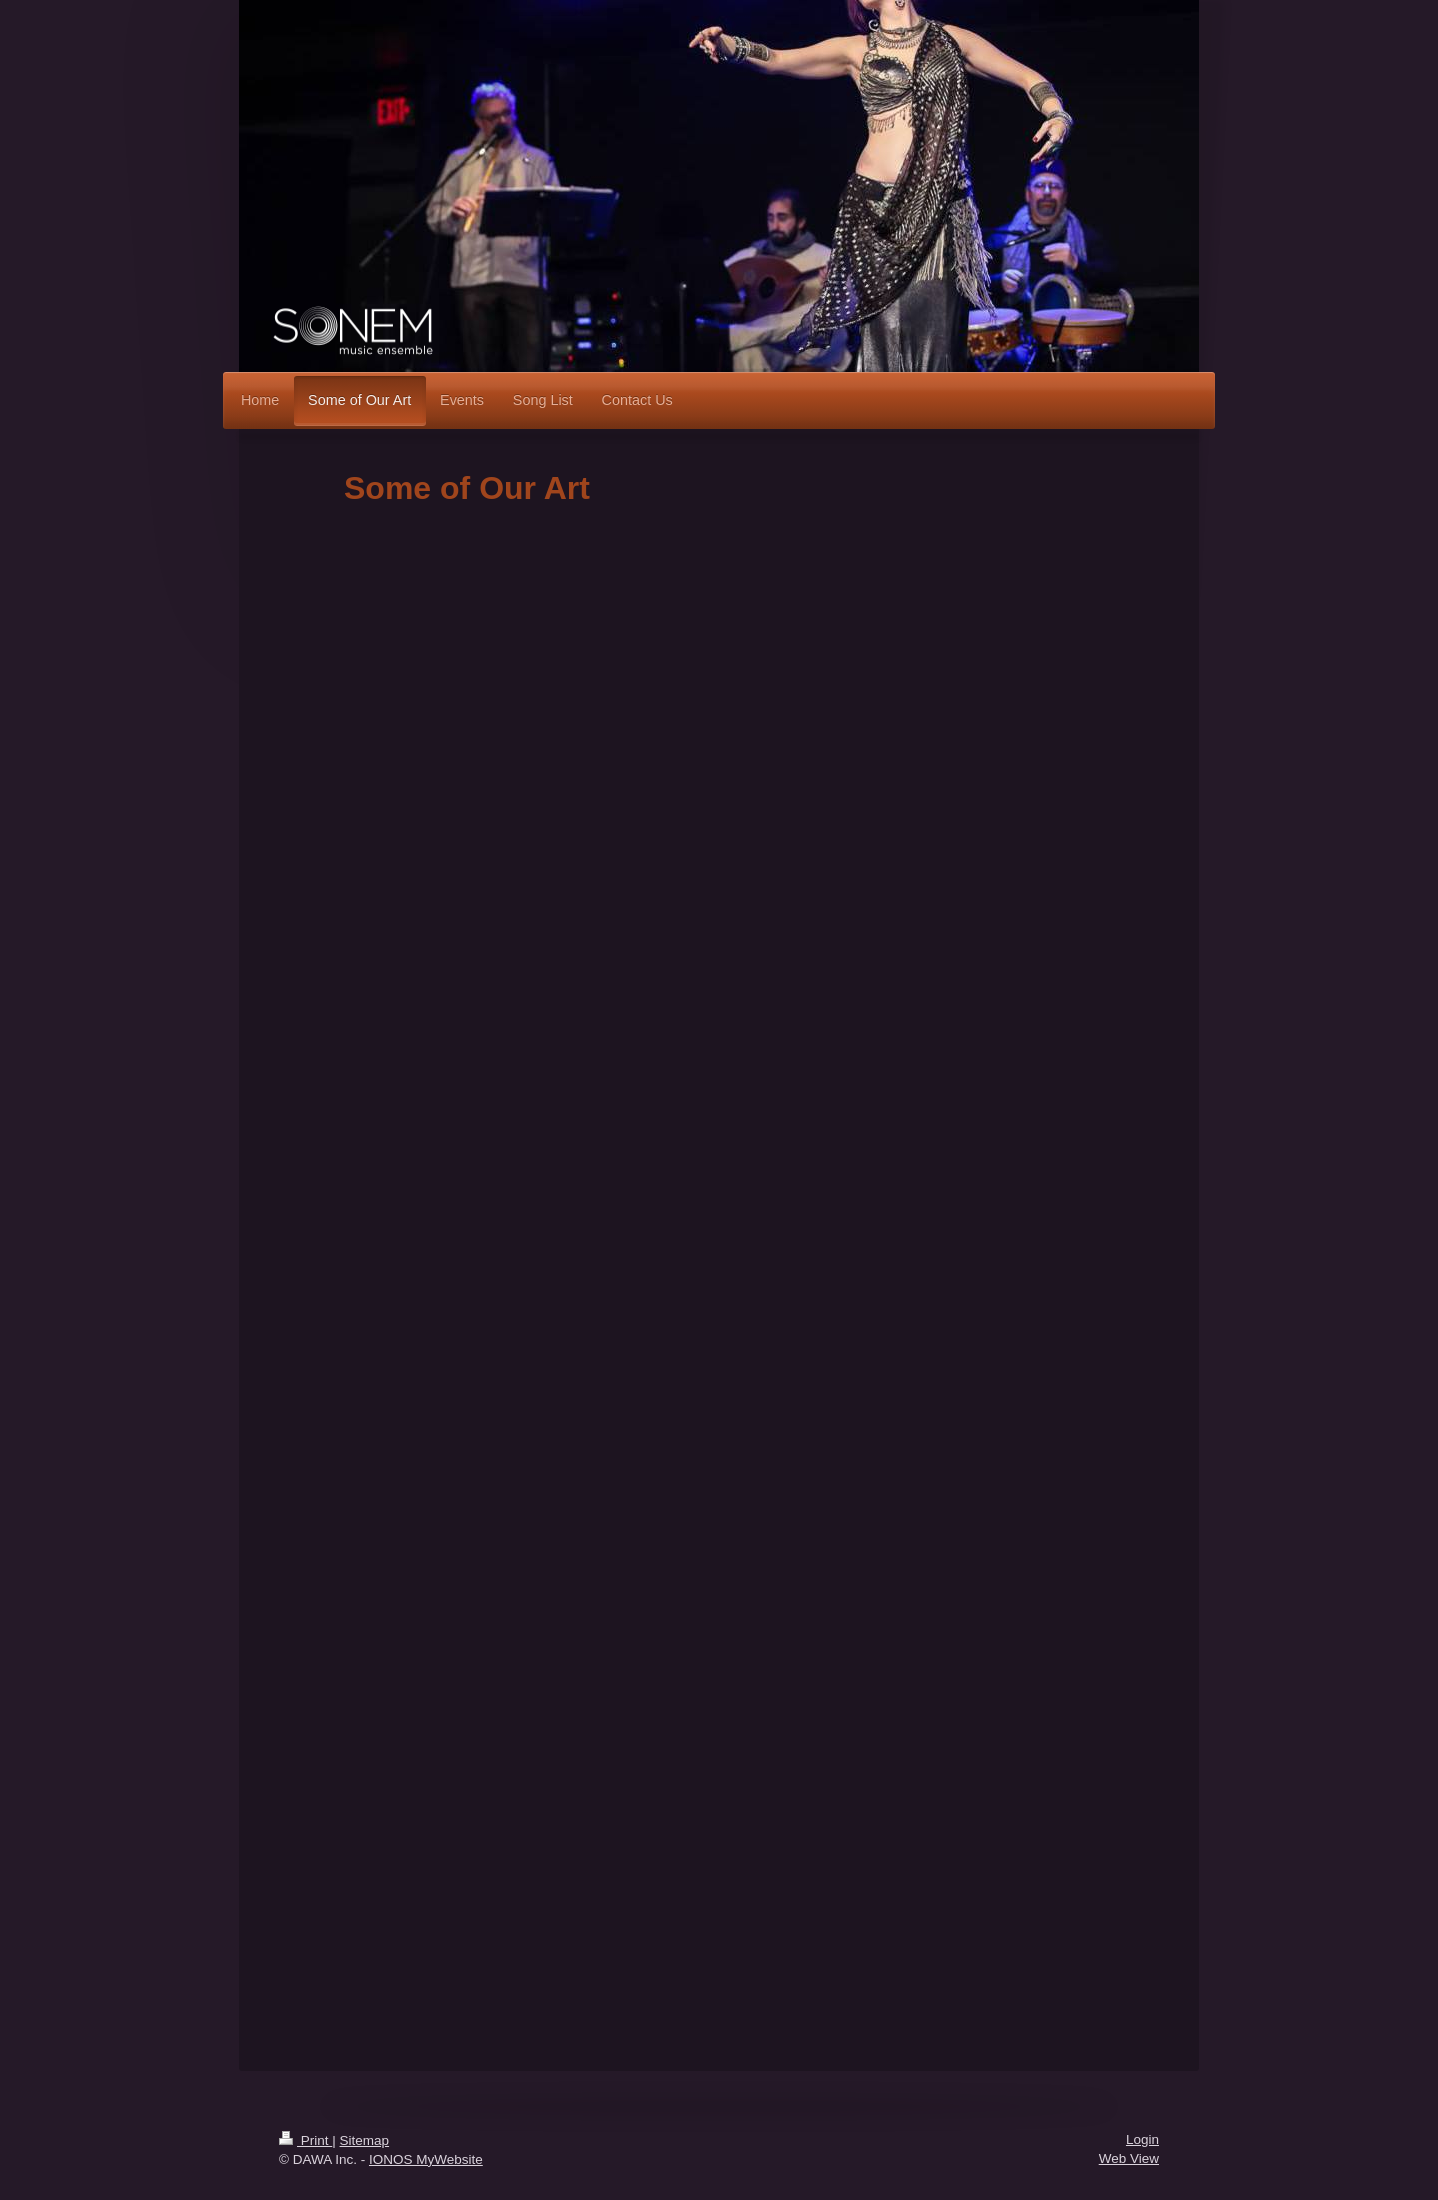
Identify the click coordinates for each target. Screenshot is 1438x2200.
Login (1142, 2139)
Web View (1129, 2158)
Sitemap (365, 2140)
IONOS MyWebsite (426, 2159)
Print (305, 2140)
